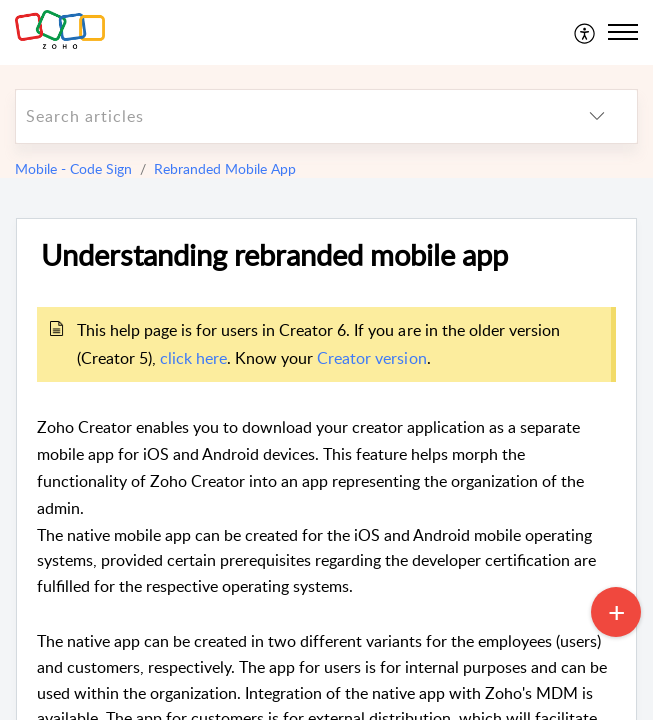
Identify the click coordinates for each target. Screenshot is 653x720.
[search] (286, 116)
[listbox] (597, 116)
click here (193, 358)
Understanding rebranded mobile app (274, 255)
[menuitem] (585, 32)
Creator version (371, 358)
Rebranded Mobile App (225, 168)
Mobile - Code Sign (73, 168)
